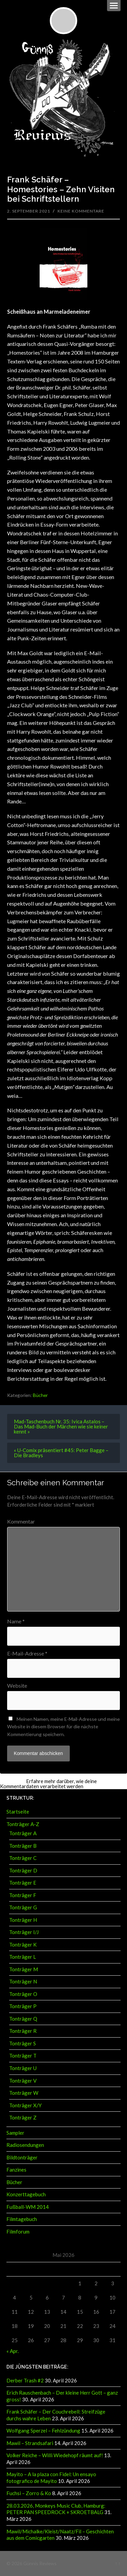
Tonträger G (23, 1907)
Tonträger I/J (24, 1932)
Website (17, 1685)
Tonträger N (23, 1981)
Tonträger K (23, 1944)
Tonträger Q (23, 2019)
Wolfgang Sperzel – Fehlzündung (43, 2430)
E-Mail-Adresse (27, 1653)
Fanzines (16, 2170)
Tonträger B (23, 1846)
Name (16, 1621)
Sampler (15, 2133)
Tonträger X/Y (25, 2105)
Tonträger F (22, 1895)
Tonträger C (23, 1858)
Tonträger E (22, 1883)
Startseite (17, 1811)
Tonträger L (22, 1957)
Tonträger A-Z (22, 1824)
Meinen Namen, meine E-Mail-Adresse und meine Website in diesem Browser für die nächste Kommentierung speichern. (63, 1726)
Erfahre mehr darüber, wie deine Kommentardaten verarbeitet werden (48, 1783)
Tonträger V (23, 2081)
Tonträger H (23, 1920)
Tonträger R (23, 2031)
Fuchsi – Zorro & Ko (28, 2493)
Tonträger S (22, 2043)
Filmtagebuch (21, 2219)
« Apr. (12, 2351)
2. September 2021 (28, 211)
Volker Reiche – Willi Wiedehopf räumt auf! (54, 2455)
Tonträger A (23, 1833)
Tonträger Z (23, 2117)
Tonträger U (23, 2068)
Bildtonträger (22, 2157)
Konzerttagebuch (26, 2194)
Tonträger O (23, 1994)
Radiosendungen (25, 2145)
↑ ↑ (118, 2563)
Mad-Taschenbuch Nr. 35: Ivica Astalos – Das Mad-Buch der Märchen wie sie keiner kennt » (61, 1426)
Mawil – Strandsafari (29, 2443)
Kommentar (21, 1521)
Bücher (40, 1395)
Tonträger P (23, 2006)
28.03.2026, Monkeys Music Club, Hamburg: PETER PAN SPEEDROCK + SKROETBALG (55, 2509)
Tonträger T (23, 2055)
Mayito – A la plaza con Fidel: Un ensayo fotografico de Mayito (51, 2477)
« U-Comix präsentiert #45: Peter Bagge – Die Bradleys (61, 1452)
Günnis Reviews (40, 2563)
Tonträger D (23, 1870)
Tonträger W (23, 2093)
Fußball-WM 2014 (27, 2207)
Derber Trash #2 (25, 2380)
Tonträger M (23, 1969)
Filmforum (17, 2231)
